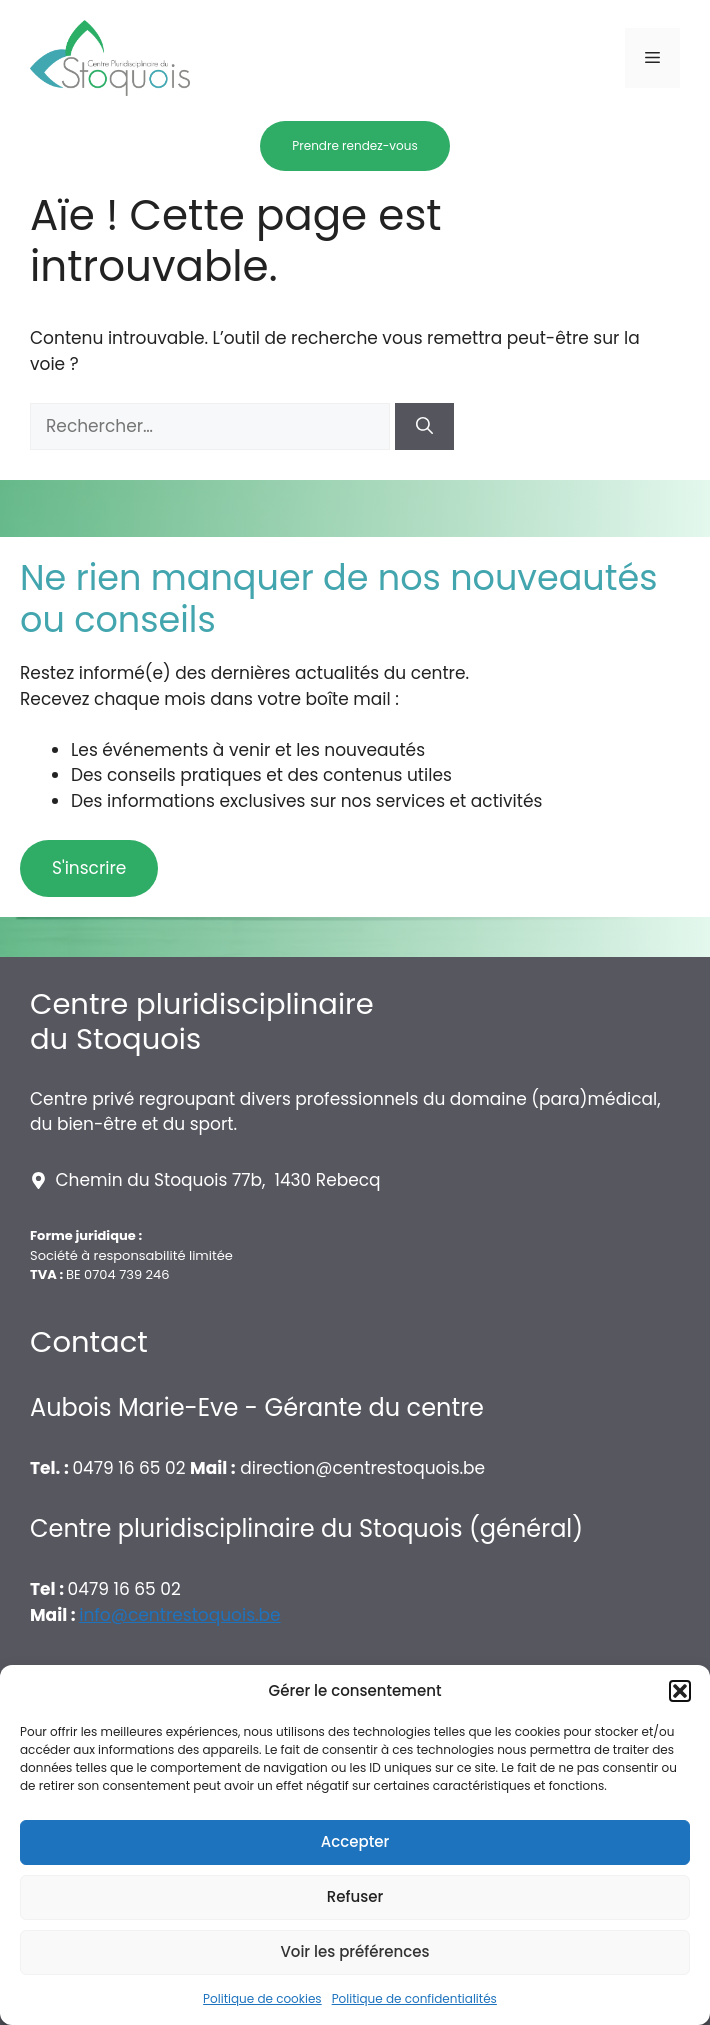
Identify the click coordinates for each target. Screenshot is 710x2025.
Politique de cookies (262, 1998)
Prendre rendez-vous (354, 145)
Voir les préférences (354, 1951)
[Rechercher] (424, 427)
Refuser (355, 1896)
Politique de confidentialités (414, 1998)
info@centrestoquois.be (179, 1615)
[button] (680, 1691)
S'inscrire (89, 868)
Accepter (355, 1841)
